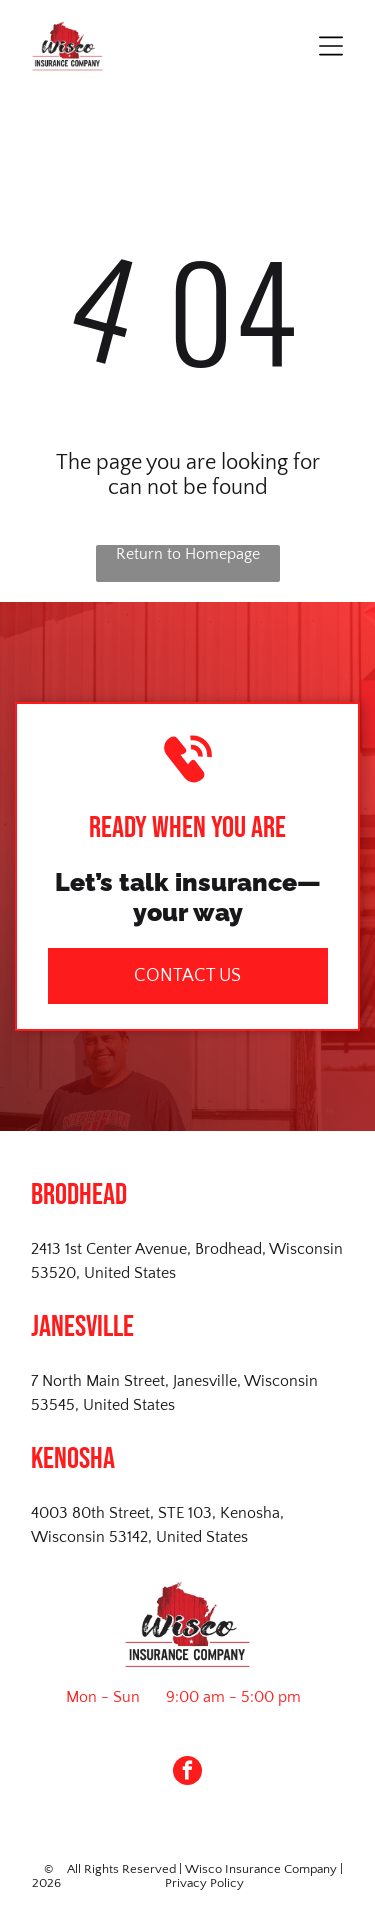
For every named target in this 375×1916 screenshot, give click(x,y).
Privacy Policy (204, 1883)
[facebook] (187, 1773)
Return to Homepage (188, 554)
